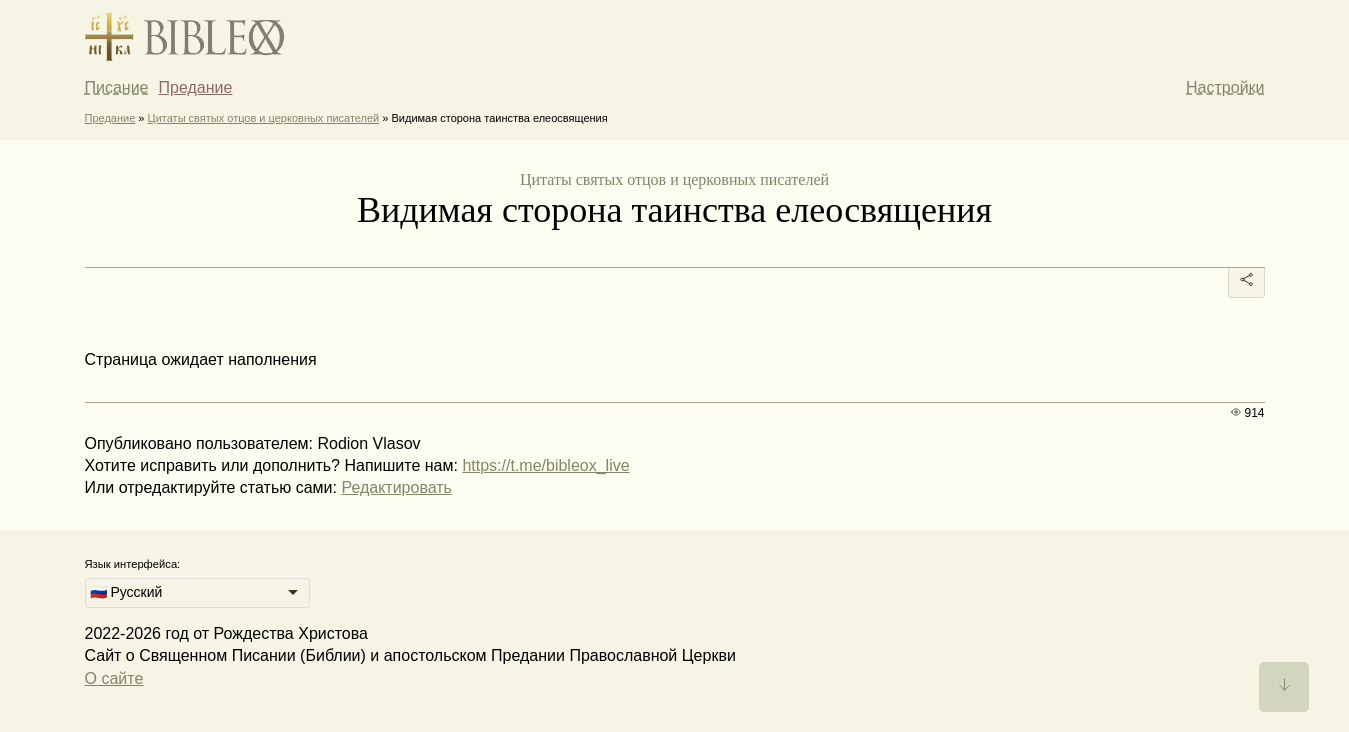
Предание (196, 87)
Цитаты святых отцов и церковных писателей (264, 118)
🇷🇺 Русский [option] (126, 592)
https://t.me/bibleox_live (545, 465)
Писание (117, 87)
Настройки (1225, 87)
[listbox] (197, 593)
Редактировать (396, 487)
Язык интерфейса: (133, 564)
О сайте (114, 678)
